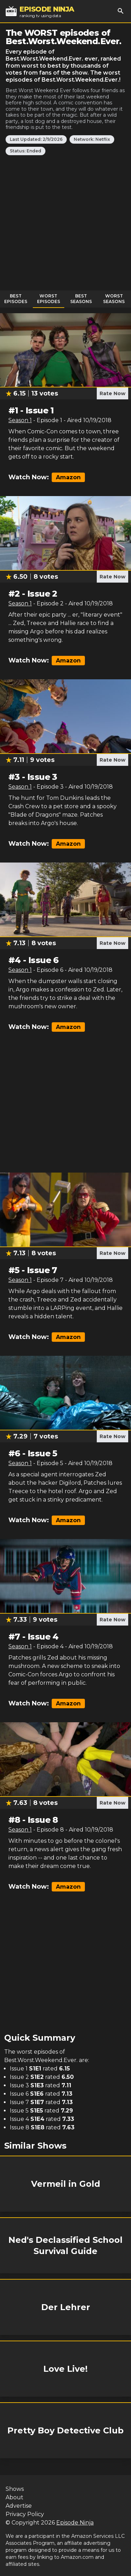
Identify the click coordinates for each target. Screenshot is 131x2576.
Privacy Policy (25, 2514)
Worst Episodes (48, 298)
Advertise (19, 2505)
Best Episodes (15, 298)
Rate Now (112, 393)
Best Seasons (81, 298)
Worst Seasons (114, 298)
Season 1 (20, 420)
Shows (15, 2489)
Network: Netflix (92, 139)
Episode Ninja (75, 2522)
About (14, 2497)
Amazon (68, 477)
